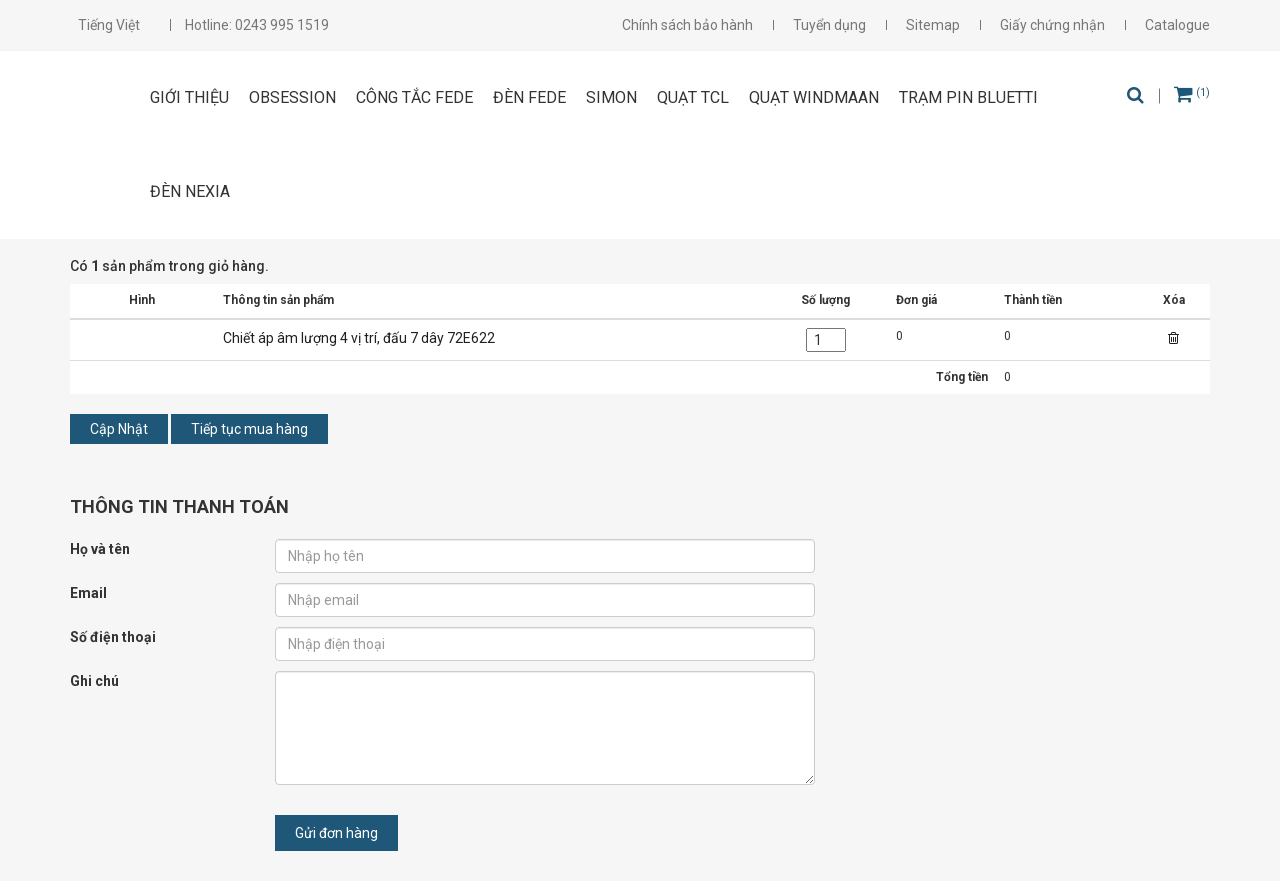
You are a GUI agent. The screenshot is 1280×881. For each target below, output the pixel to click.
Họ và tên (100, 549)
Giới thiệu (189, 97)
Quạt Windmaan (814, 97)
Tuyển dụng (829, 25)
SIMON (611, 97)
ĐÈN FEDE (529, 97)
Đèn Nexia (190, 191)
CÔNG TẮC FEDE (414, 97)
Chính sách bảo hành (687, 25)
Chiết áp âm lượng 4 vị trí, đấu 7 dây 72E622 (359, 338)
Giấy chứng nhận (1052, 25)
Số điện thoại (113, 637)
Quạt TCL (693, 97)
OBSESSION (292, 97)
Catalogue (1177, 25)
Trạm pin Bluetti (968, 97)
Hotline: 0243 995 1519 (257, 25)
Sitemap (933, 25)
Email (88, 593)
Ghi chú (94, 681)
